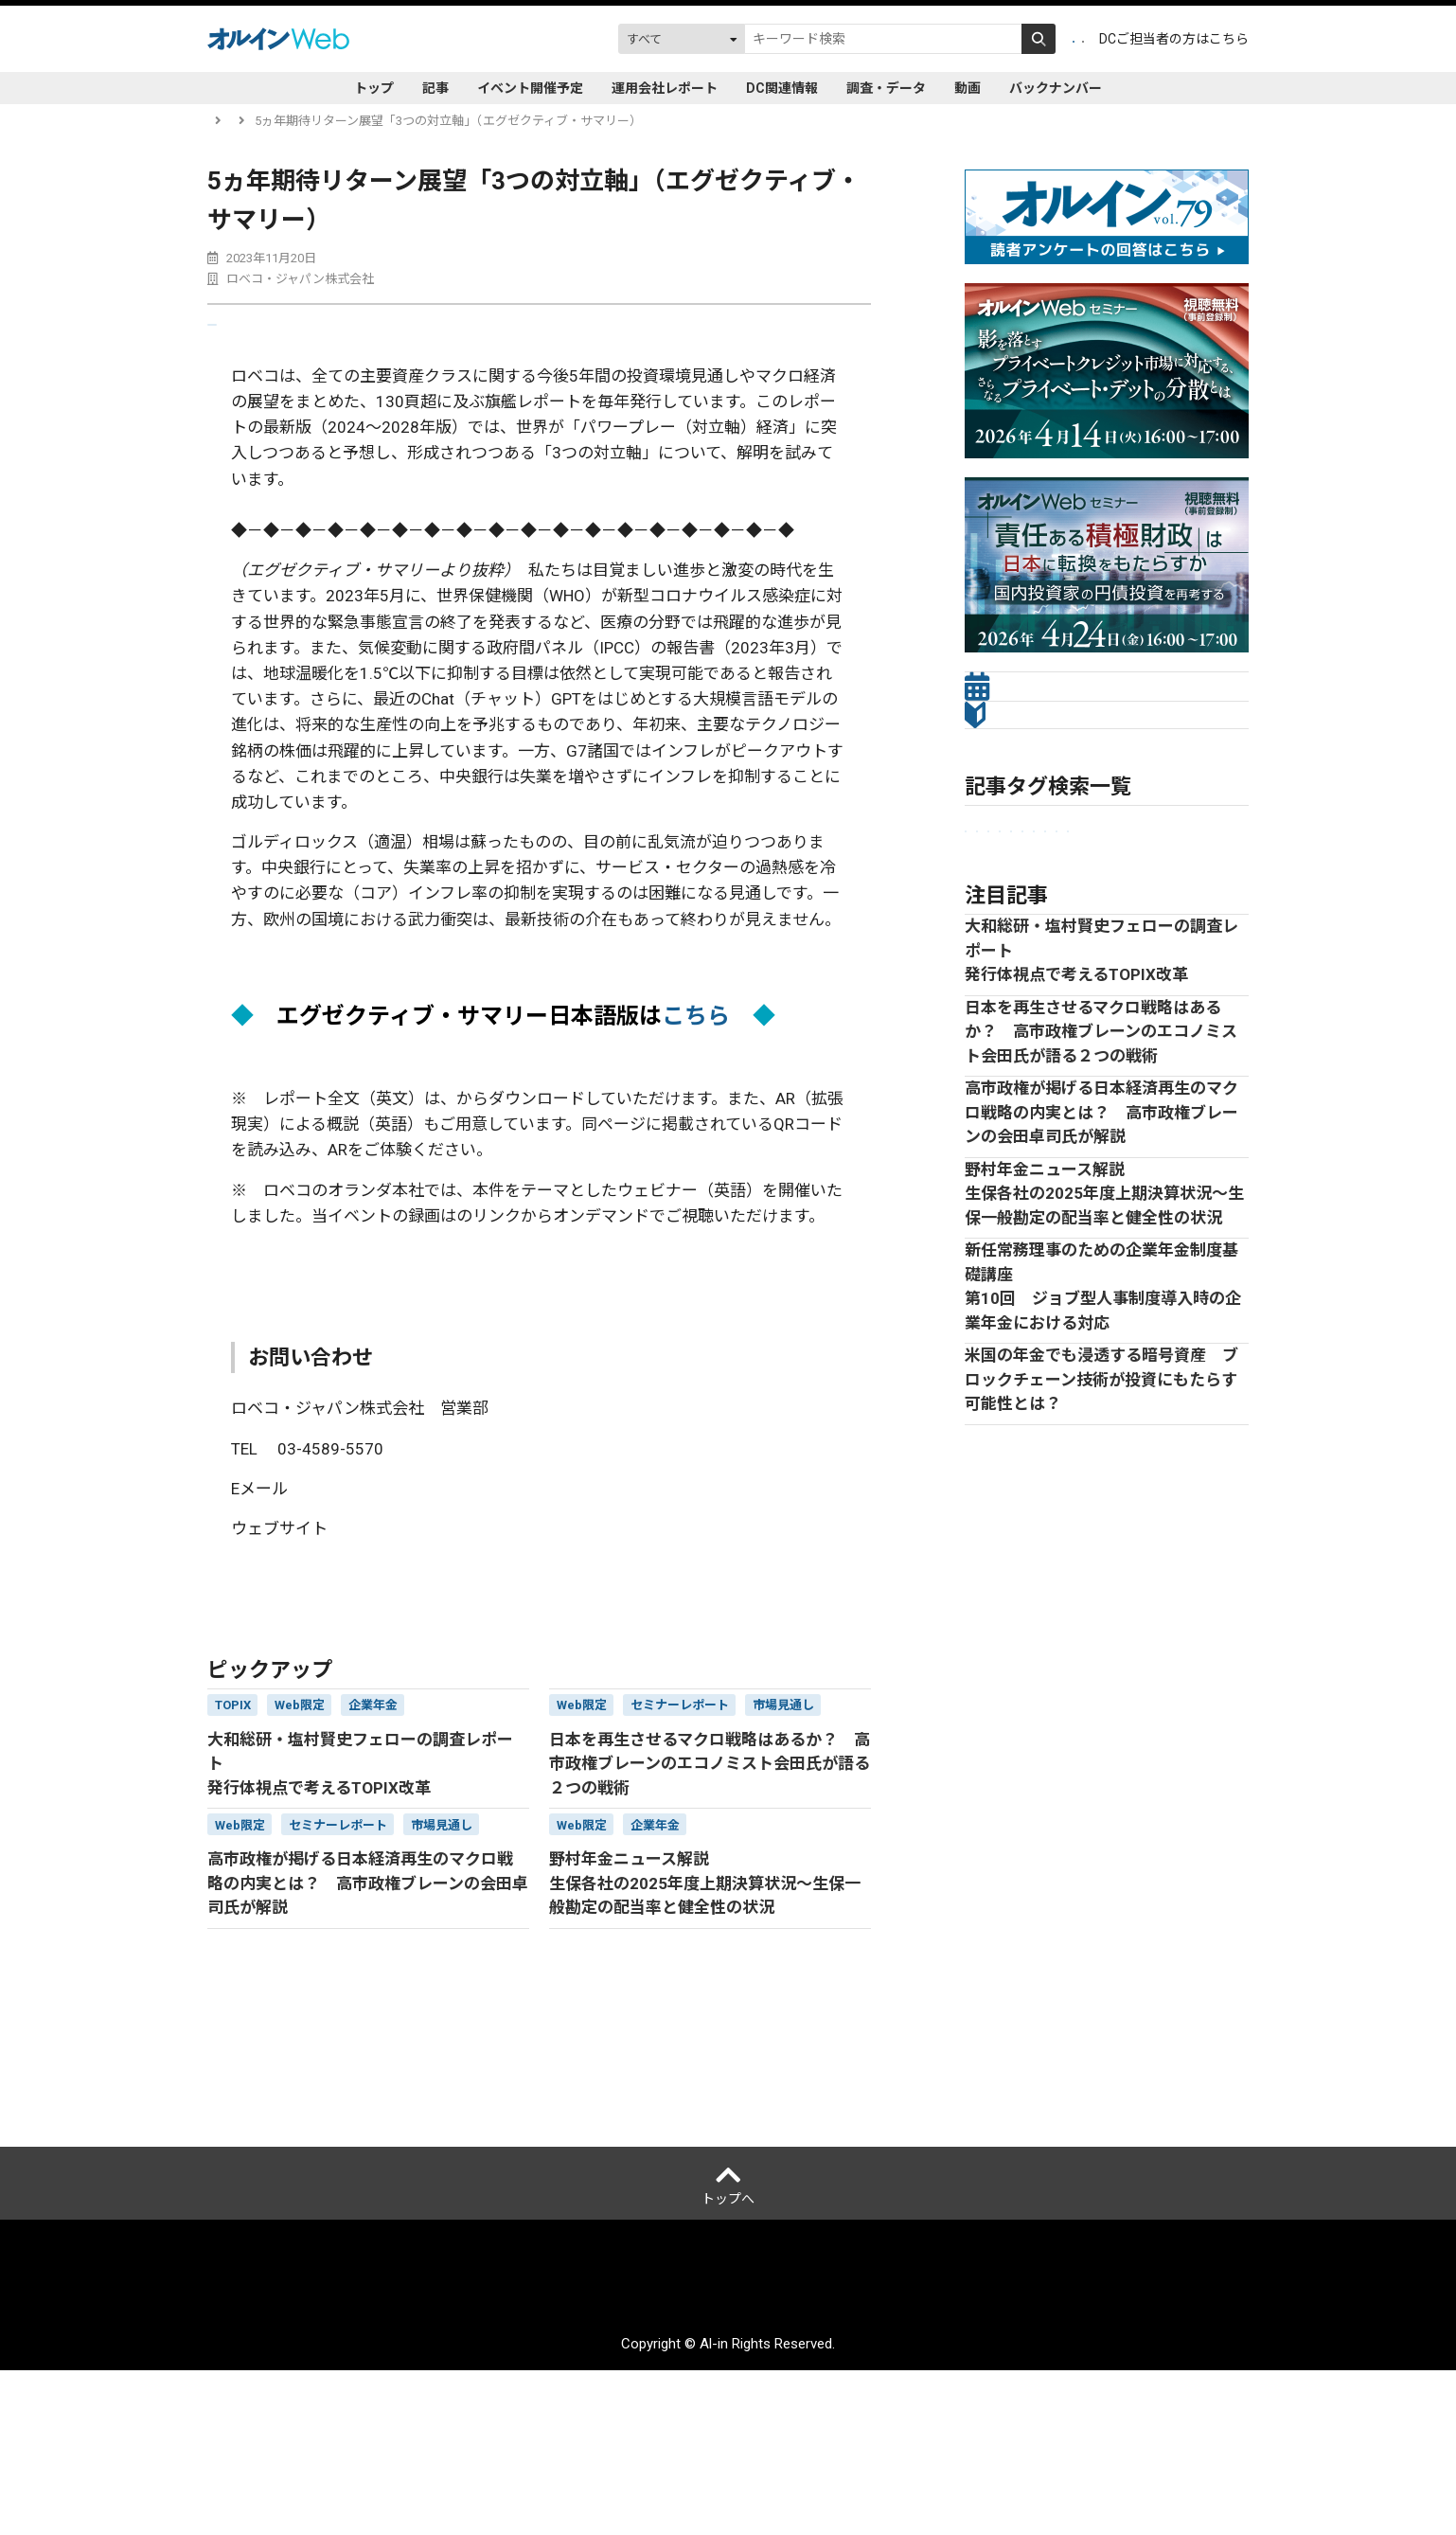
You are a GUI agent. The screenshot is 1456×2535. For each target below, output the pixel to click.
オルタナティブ (1062, 985)
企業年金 (996, 923)
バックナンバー (1055, 88)
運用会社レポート (665, 88)
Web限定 (997, 1016)
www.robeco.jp (397, 1573)
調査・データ (886, 88)
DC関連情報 (782, 88)
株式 (1189, 985)
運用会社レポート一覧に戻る (302, 1655)
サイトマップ (908, 2455)
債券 (1140, 985)
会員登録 (959, 38)
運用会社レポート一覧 (329, 121)
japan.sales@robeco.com (394, 1534)
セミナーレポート (1021, 954)
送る (247, 335)
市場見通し (1076, 923)
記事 (435, 88)
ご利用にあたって (600, 2455)
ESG (984, 985)
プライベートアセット (1155, 954)
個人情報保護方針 (480, 2455)
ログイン (1045, 38)
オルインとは (304, 2455)
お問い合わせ (1002, 2455)
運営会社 (385, 2455)
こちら (696, 1036)
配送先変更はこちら (1117, 2455)
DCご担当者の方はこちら (1174, 38)
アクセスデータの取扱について (760, 2455)
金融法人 (1155, 923)
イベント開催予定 (530, 88)
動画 (967, 88)
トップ (374, 88)
